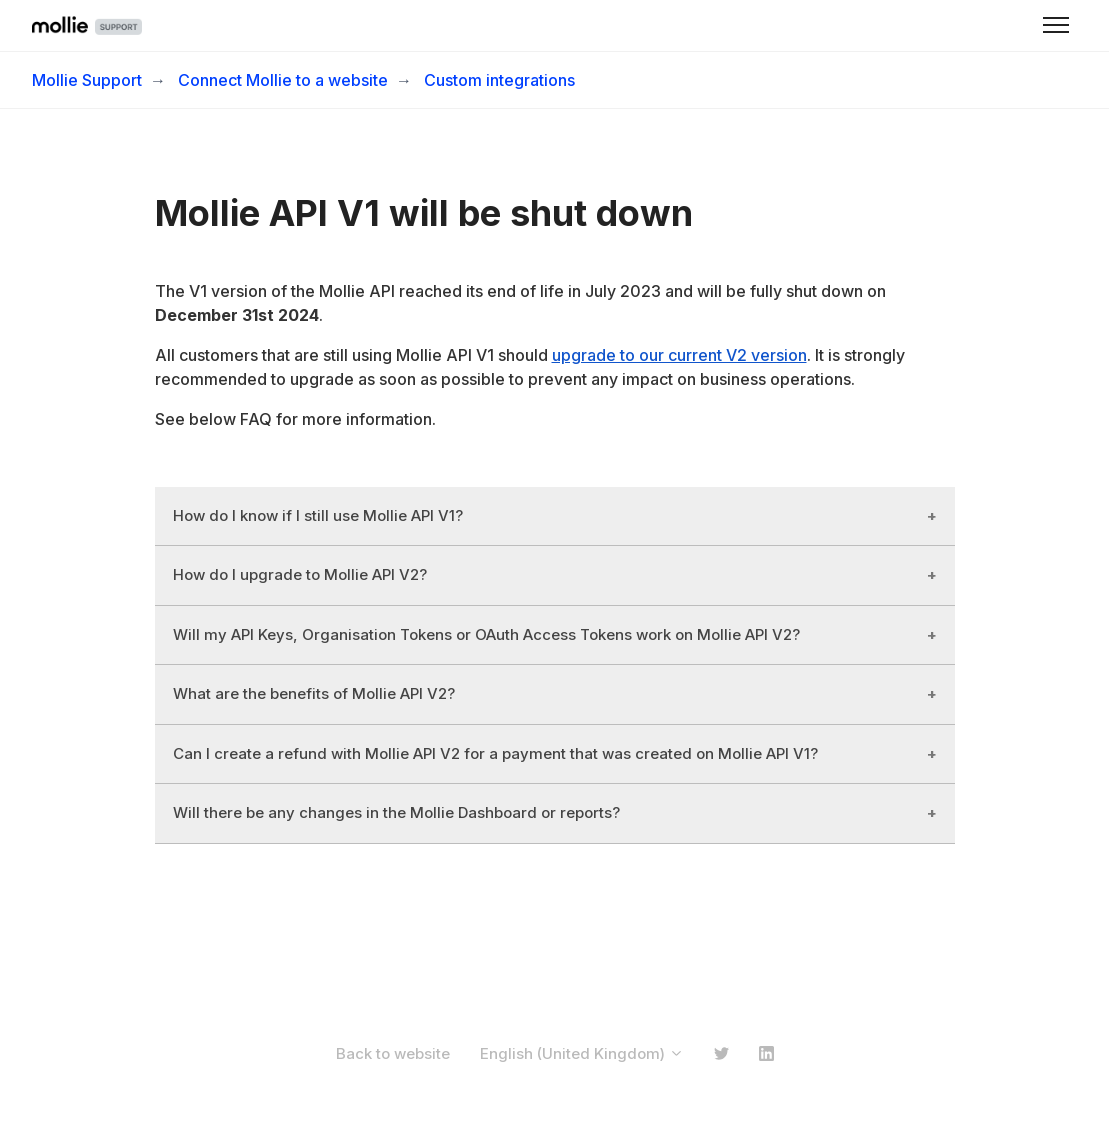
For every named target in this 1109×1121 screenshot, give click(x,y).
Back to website (393, 1053)
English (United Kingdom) (582, 1053)
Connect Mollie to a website (283, 80)
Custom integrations (499, 80)
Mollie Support (87, 80)
